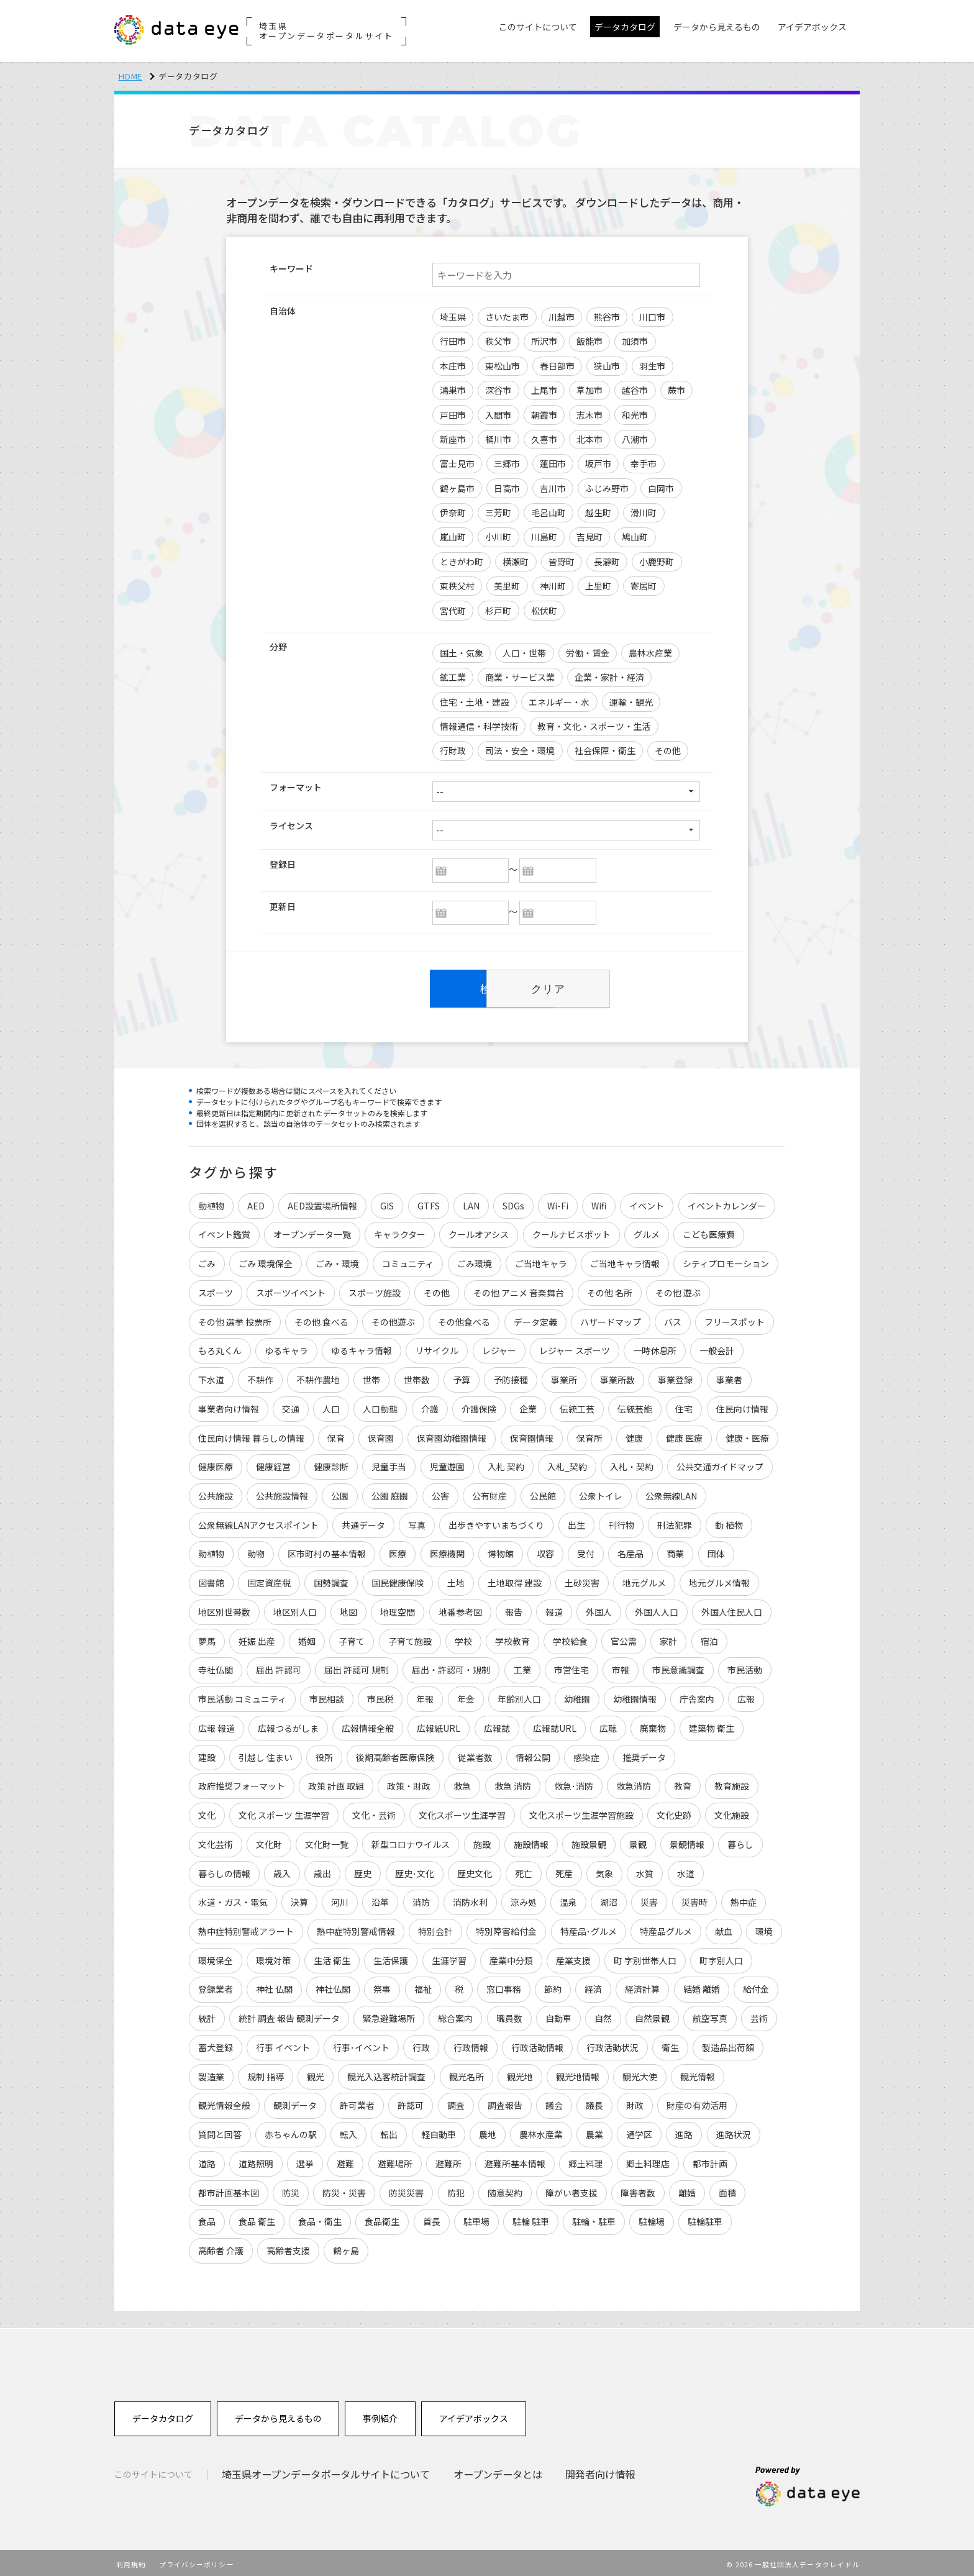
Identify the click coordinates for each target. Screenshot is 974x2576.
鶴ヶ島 (346, 2247)
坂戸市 (598, 463)
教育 (682, 1782)
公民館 (543, 1491)
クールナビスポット (571, 1230)
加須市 (635, 341)
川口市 (652, 317)
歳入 (282, 1869)
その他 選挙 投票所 (234, 1317)
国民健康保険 (398, 1579)
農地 (487, 2130)
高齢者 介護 (221, 2247)
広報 (746, 1695)
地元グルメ (644, 1579)
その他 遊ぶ (678, 1288)
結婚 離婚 (701, 1986)
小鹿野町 (656, 561)
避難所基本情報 (515, 2160)
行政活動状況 (612, 2043)
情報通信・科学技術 (479, 726)
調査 (456, 2102)
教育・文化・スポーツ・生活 (593, 726)
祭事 (382, 1986)
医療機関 (447, 1550)
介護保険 (479, 1404)
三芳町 (498, 512)
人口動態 (380, 1404)
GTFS (428, 1201)
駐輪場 (652, 2218)
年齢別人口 (519, 1695)
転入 (348, 2130)
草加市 (589, 390)
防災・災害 (344, 2189)
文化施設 (731, 1811)
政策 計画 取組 (336, 1782)
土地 (456, 1579)
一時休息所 (654, 1346)
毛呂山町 (548, 512)
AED (256, 1201)
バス (672, 1317)
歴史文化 (474, 1869)
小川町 (498, 536)
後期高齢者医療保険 (396, 1753)
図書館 (211, 1579)
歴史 (363, 1869)
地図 (348, 1607)
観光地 (520, 2073)
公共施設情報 (282, 1491)
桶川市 (498, 439)
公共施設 (215, 1491)
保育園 (381, 1433)
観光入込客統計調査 (387, 2073)
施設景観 (588, 1840)
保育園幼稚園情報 (452, 1433)
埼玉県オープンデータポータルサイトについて (326, 2470)
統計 (207, 2014)
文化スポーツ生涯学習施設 (581, 1811)
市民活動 (745, 1666)
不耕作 (260, 1375)
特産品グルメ (666, 1927)
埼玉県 (453, 317)
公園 (339, 1491)
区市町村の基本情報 (327, 1550)
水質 (645, 1869)
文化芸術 (215, 1840)
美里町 (507, 586)
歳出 (322, 1869)
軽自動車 (438, 2130)
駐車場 (476, 2218)
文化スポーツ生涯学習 (462, 1811)
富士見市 (457, 463)
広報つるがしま (288, 1724)
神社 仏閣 (274, 1986)
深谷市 (498, 390)
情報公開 (533, 1753)
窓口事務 (503, 1986)
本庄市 (453, 366)
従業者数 (475, 1753)
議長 (594, 2102)
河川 (339, 1898)
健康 (634, 1433)
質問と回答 (220, 2130)
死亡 (523, 1869)
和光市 (635, 415)
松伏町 (544, 610)
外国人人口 (657, 1607)
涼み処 (524, 1898)
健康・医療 (748, 1433)
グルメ (647, 1230)
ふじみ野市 (607, 488)
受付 (585, 1550)
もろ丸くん (220, 1346)
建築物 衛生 (712, 1724)
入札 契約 (506, 1462)
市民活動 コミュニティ (242, 1695)
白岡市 (661, 488)
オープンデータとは (497, 2470)
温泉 (568, 1898)
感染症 (586, 1753)
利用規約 (131, 2561)
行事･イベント (361, 2043)
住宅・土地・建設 (474, 702)
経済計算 (643, 1986)
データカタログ (162, 2415)
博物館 (501, 1550)
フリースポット (734, 1317)
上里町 (598, 586)
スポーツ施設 (374, 1288)
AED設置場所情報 (322, 1201)
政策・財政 (408, 1782)
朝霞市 (544, 415)
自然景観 (652, 2014)
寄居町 (643, 586)
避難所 (448, 2160)
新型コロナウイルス (411, 1840)
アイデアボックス (473, 2415)
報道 (554, 1607)
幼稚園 (577, 1695)
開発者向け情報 (600, 2470)
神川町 (553, 586)
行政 (421, 2043)
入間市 (498, 415)
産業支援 (573, 1956)
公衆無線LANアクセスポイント (258, 1520)
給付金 (756, 1986)
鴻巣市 (453, 390)
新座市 (453, 439)
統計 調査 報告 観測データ (289, 2014)
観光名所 (466, 2073)
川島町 (544, 536)
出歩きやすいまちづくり (497, 1520)
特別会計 (435, 1927)
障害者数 (638, 2189)
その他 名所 (609, 1288)
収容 (545, 1550)
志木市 (589, 415)
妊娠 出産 (257, 1637)
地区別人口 (295, 1607)
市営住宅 (571, 1666)
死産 (564, 1869)
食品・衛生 (320, 2218)
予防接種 (510, 1375)
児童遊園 (447, 1462)
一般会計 (716, 1346)
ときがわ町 (461, 561)
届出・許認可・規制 (451, 1666)
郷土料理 (585, 2160)
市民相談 (326, 1695)
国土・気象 (461, 653)
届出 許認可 (278, 1666)
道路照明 (256, 2160)
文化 (207, 1811)
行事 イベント (283, 2043)
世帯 (372, 1375)
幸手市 (643, 463)
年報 (425, 1695)
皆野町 (561, 561)
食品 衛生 (257, 2218)
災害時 (694, 1898)
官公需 (624, 1637)
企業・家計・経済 (609, 677)
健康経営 (273, 1462)
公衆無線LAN (672, 1491)
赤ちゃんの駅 (291, 2130)
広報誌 (497, 1724)
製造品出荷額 (729, 2043)
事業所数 (618, 1375)
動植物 (211, 1201)
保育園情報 (531, 1433)
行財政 (453, 750)
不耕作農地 (318, 1375)
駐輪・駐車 (594, 2218)
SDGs (513, 1201)
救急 (462, 1782)
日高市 (507, 488)
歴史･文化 (414, 1869)
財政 (635, 2102)
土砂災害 (582, 1579)
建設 (207, 1753)
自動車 (558, 2014)
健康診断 (331, 1462)
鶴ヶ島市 (457, 488)
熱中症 (743, 1898)
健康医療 (215, 1462)
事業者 (729, 1375)
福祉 (423, 1986)
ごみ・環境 (337, 1259)
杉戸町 (498, 610)
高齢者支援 (288, 2247)
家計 (669, 1637)
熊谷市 (607, 317)
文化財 (269, 1840)
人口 (331, 1404)
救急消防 (633, 1782)
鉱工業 (453, 677)
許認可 (411, 2102)
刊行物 (621, 1520)
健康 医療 (684, 1433)
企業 (528, 1404)
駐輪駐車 (705, 2218)
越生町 (598, 512)
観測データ (295, 2102)
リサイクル (437, 1346)
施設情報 (531, 1840)
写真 (417, 1520)
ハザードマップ (610, 1317)
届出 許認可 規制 (356, 1666)
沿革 (380, 1898)
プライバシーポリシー (196, 2561)
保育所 (589, 1433)
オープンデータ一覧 (312, 1230)
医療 (398, 1550)
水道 (685, 1869)
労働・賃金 (587, 653)
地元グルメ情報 (720, 1579)
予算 (461, 1375)
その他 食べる (321, 1317)
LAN (471, 1201)
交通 (290, 1404)
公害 (440, 1491)
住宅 (684, 1404)
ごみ (207, 1259)
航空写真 (710, 2014)
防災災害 (406, 2189)
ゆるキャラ (286, 1346)
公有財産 (489, 1491)
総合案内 (456, 2014)
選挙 (305, 2160)
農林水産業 (650, 653)
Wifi (599, 1201)
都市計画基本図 (228, 2189)
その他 (668, 750)
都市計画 (710, 2160)
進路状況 (733, 2130)
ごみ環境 (474, 1259)
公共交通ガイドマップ (720, 1462)
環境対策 (273, 1956)
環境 (764, 1927)
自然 (603, 2014)
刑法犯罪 (674, 1520)
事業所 (564, 1375)
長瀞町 (607, 561)
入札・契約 (631, 1462)
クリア (554, 984)
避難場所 (395, 2160)
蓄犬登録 (215, 2043)
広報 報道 (216, 1724)
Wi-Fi (557, 1201)
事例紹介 (380, 2415)
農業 (594, 2130)
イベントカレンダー (727, 1201)
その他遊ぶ (393, 1317)
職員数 (509, 2014)
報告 (513, 1607)
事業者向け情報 (228, 1404)
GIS (387, 1201)
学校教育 (512, 1637)
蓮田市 (553, 463)
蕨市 (676, 390)
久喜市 (544, 439)
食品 (207, 2218)
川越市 (561, 317)
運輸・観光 (631, 702)
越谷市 (635, 390)
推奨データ (644, 1753)
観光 (315, 2073)
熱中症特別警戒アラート (246, 1927)
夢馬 (207, 1637)
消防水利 (470, 1898)
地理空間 (398, 1607)
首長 (431, 2218)
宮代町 (453, 610)
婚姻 (307, 1637)
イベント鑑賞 (224, 1230)
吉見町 (589, 536)
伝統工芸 (577, 1404)
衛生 (670, 2043)
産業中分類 (511, 1956)
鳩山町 (635, 536)
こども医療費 (709, 1230)
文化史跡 (674, 1811)
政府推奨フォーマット (241, 1782)
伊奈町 (453, 512)
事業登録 (675, 1375)
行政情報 (470, 2043)
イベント (647, 1201)
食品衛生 (382, 2218)
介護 (430, 1404)
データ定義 (535, 1317)
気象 (605, 1869)
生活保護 (391, 1956)
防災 (290, 2189)
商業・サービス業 (520, 677)
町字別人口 (722, 1956)
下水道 (211, 1375)
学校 (463, 1637)
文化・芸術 (374, 1811)
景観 (638, 1840)
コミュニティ (408, 1259)
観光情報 (698, 2073)
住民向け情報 (742, 1404)
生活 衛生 (332, 1956)
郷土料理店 (648, 2160)
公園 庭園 (390, 1491)
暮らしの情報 (224, 1869)
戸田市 (453, 415)
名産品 (631, 1550)
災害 (649, 1898)
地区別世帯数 (224, 1607)
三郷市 (507, 463)
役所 (324, 1753)
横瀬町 (516, 561)
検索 (419, 984)
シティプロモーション (726, 1259)
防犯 (456, 2189)
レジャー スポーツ (574, 1346)
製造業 (211, 2073)
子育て (352, 1637)
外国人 (599, 1607)
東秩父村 (457, 586)
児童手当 (389, 1462)
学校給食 (570, 1637)
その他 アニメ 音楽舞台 (518, 1288)
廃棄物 (653, 1724)
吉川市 (553, 488)
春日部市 (557, 366)
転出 (389, 2130)
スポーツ (215, 1288)
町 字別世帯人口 (645, 1956)
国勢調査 (331, 1579)
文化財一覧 (326, 1840)
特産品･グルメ (588, 1927)
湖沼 (609, 1898)
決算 (299, 1898)
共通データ (363, 1520)
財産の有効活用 (697, 2102)
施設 (482, 1840)
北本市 (589, 439)
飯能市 (589, 341)
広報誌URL (554, 1724)
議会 (554, 2102)
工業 (522, 1666)
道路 (207, 2160)
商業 (676, 1550)
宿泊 (709, 1637)
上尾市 (544, 390)
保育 (336, 1433)
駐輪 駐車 (530, 2218)
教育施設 (732, 1782)
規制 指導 (265, 2073)
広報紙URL (439, 1724)
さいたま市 (507, 317)
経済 (594, 1986)
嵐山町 (453, 536)
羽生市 (652, 366)
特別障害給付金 (506, 1927)
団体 (716, 1550)
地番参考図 (460, 1607)
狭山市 (607, 366)
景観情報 (687, 1840)
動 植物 (729, 1520)
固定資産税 (269, 1579)
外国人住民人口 (732, 1607)
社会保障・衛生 (605, 750)
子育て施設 (410, 1637)
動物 (256, 1550)
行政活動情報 (537, 2043)
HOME (131, 76)
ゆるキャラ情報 (361, 1346)
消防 (421, 1898)
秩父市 (498, 341)
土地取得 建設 (515, 1579)
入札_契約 (567, 1462)
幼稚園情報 (635, 1695)
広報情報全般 (368, 1724)
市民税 (380, 1695)
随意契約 (505, 2189)
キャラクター (400, 1230)
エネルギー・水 (559, 702)
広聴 (608, 1724)
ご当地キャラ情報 (625, 1259)
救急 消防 (512, 1782)
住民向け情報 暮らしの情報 (251, 1433)
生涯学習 (449, 1956)
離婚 (687, 2189)
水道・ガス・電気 (233, 1898)
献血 (723, 1927)
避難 (346, 2160)
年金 (466, 1695)
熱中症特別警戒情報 (356, 1927)
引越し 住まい (266, 1753)
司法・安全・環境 (520, 750)
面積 (728, 2189)
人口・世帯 (524, 653)
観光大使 (639, 2073)
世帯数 (417, 1375)
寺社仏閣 (215, 1666)
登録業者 (215, 1986)
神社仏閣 (333, 1986)
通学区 (640, 2130)
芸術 (759, 2014)
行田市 (453, 341)
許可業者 (357, 2102)
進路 (684, 2130)
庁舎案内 (697, 1695)
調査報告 (505, 2102)
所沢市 (544, 341)
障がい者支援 (571, 2189)
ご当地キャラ (541, 1259)
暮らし (741, 1840)
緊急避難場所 (389, 2014)
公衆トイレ (600, 1491)
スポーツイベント (290, 1288)
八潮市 (635, 439)
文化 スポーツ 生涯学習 (284, 1811)
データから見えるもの (278, 2415)
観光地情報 (577, 2073)
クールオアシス (479, 1230)
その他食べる (465, 1317)
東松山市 (502, 366)
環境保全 (215, 1956)
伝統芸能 (635, 1404)
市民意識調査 (678, 1666)
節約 (553, 1986)
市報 (620, 1666)
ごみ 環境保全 (266, 1259)
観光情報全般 (224, 2102)
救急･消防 (573, 1782)
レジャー (499, 1346)
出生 (576, 1520)
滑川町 (643, 512)
